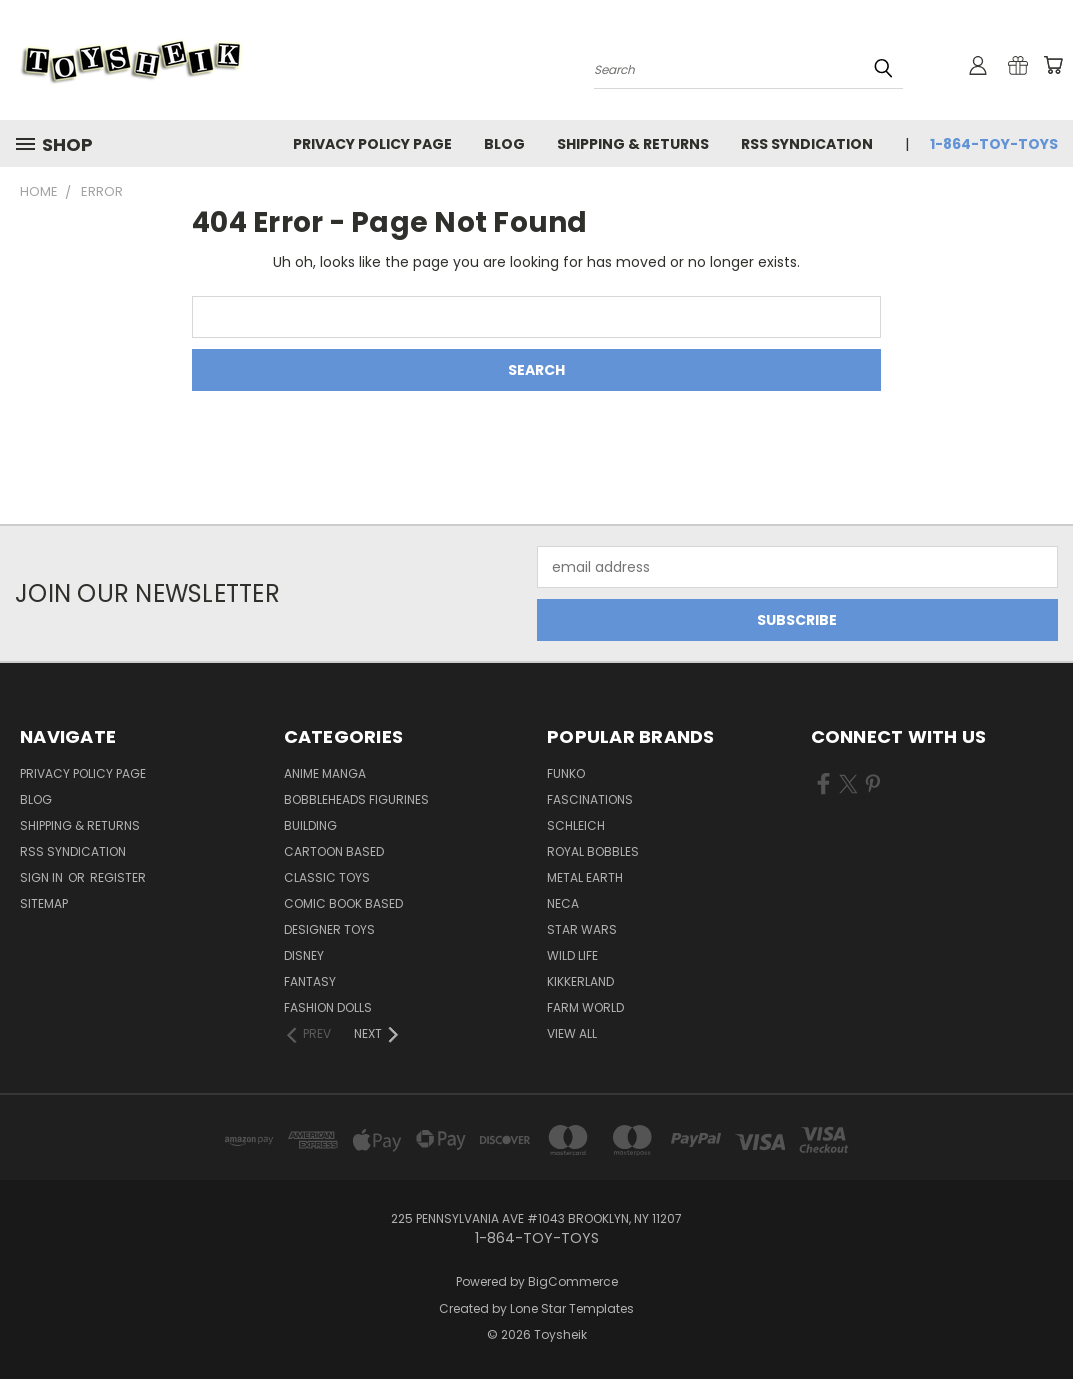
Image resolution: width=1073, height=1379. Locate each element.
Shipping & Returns (633, 144)
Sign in (43, 877)
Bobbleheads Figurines (356, 799)
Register (118, 877)
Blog (504, 144)
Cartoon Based (334, 851)
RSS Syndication (807, 144)
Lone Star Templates (572, 1308)
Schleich (576, 825)
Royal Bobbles (593, 851)
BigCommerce (573, 1281)
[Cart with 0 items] (1053, 65)
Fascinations (590, 799)
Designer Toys (329, 929)
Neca (563, 903)
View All (572, 1033)
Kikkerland (580, 981)
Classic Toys (327, 877)
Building (310, 825)
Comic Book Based (343, 903)
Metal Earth (585, 877)
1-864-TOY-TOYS (994, 144)
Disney (304, 955)
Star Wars (582, 929)
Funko (566, 773)
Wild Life (572, 955)
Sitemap (44, 903)
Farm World (585, 1007)
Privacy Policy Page (372, 144)
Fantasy (310, 981)
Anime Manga (325, 773)
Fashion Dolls (328, 1007)
